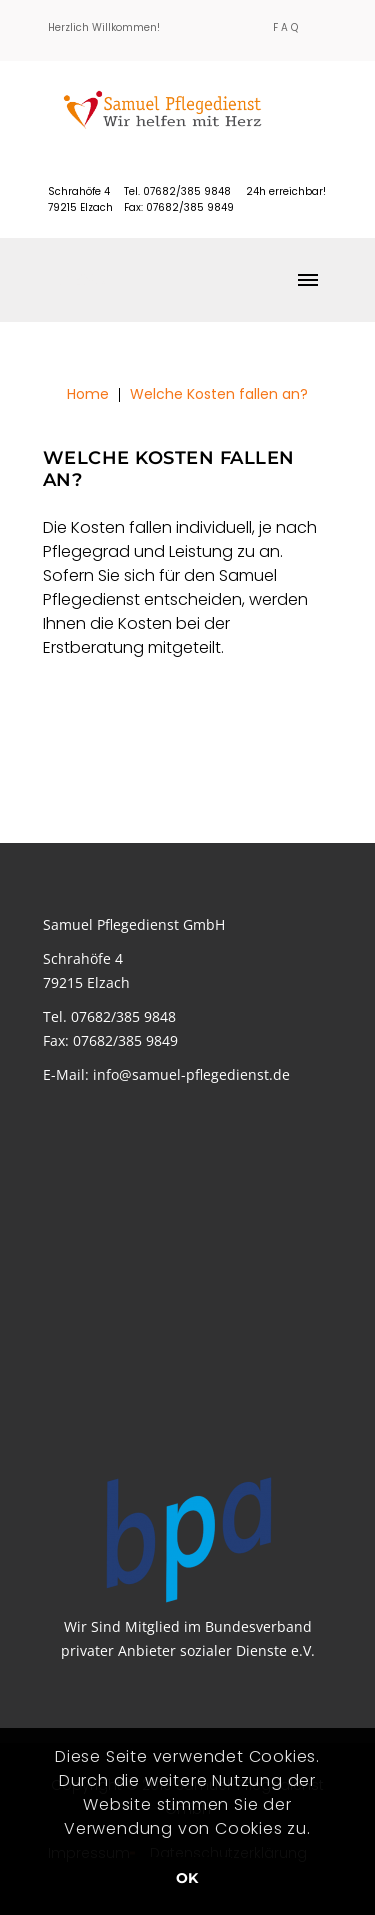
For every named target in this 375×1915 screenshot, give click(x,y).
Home (88, 394)
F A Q (285, 27)
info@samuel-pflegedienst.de (191, 1074)
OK (187, 1878)
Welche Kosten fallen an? (219, 394)
